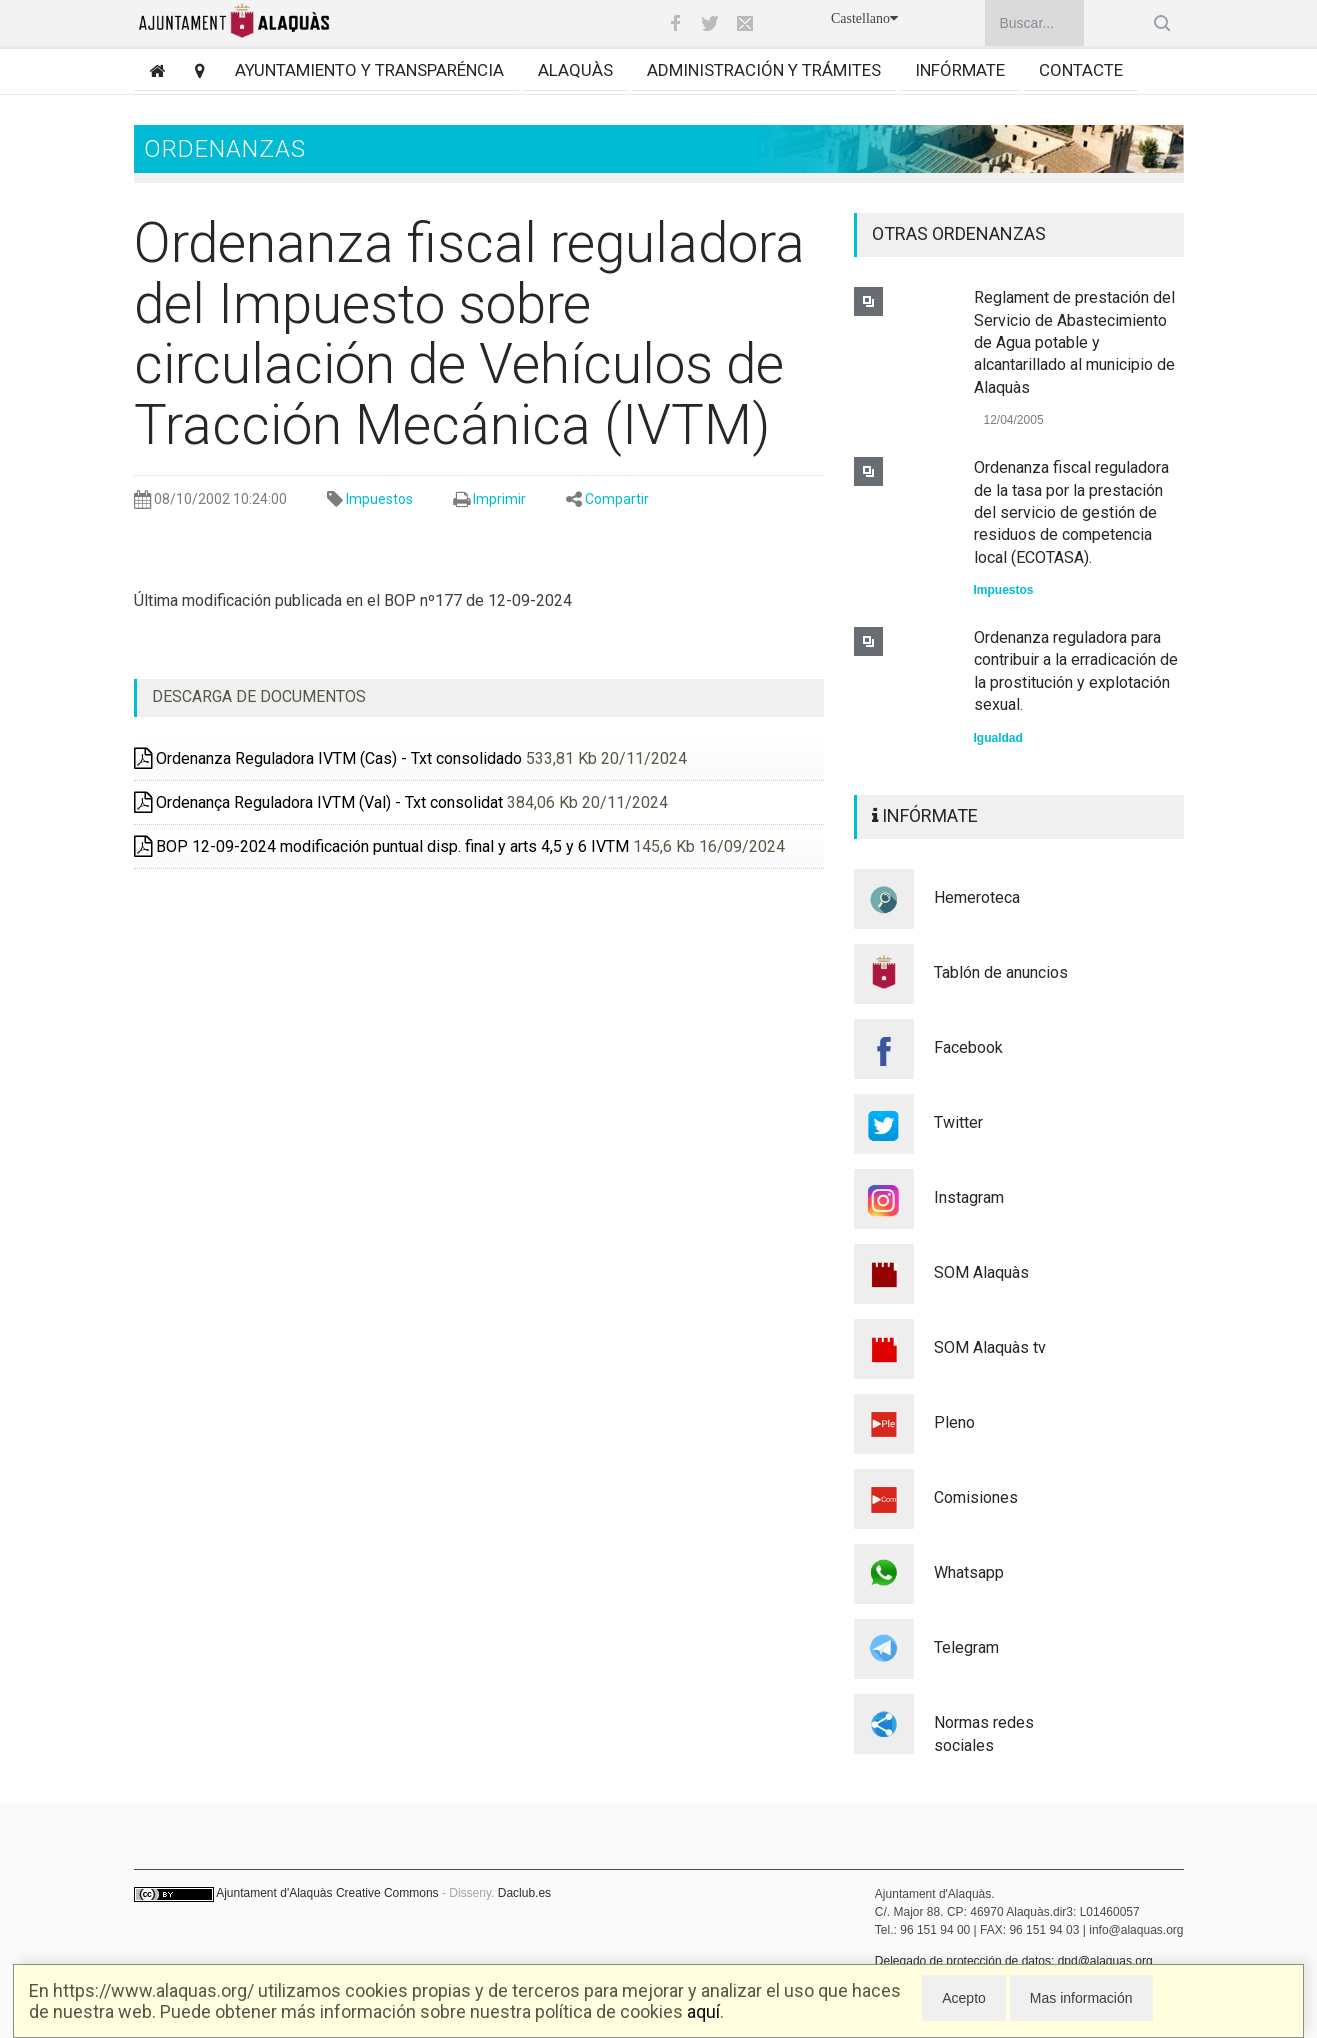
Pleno (954, 1422)
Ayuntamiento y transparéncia (369, 70)
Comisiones (976, 1497)
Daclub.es (524, 1893)
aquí (703, 2011)
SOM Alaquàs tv (990, 1347)
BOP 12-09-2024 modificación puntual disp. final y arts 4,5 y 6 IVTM (381, 846)
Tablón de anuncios (1001, 972)
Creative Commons (387, 1893)
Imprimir (499, 499)
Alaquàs (575, 70)
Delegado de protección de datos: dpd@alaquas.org (1014, 1961)
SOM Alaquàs (981, 1272)
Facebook (968, 1047)
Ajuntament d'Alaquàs (274, 1893)
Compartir (617, 499)
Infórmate (960, 70)
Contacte (1081, 70)
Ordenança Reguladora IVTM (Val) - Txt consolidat (318, 802)
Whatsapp (969, 1572)
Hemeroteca (977, 897)
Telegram (966, 1647)
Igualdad (998, 738)
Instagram (969, 1197)
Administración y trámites (764, 70)
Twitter (958, 1122)
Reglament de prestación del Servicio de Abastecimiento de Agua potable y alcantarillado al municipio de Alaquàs (1074, 342)
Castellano (864, 18)
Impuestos (379, 499)
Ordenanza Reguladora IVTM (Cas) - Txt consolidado (328, 758)
